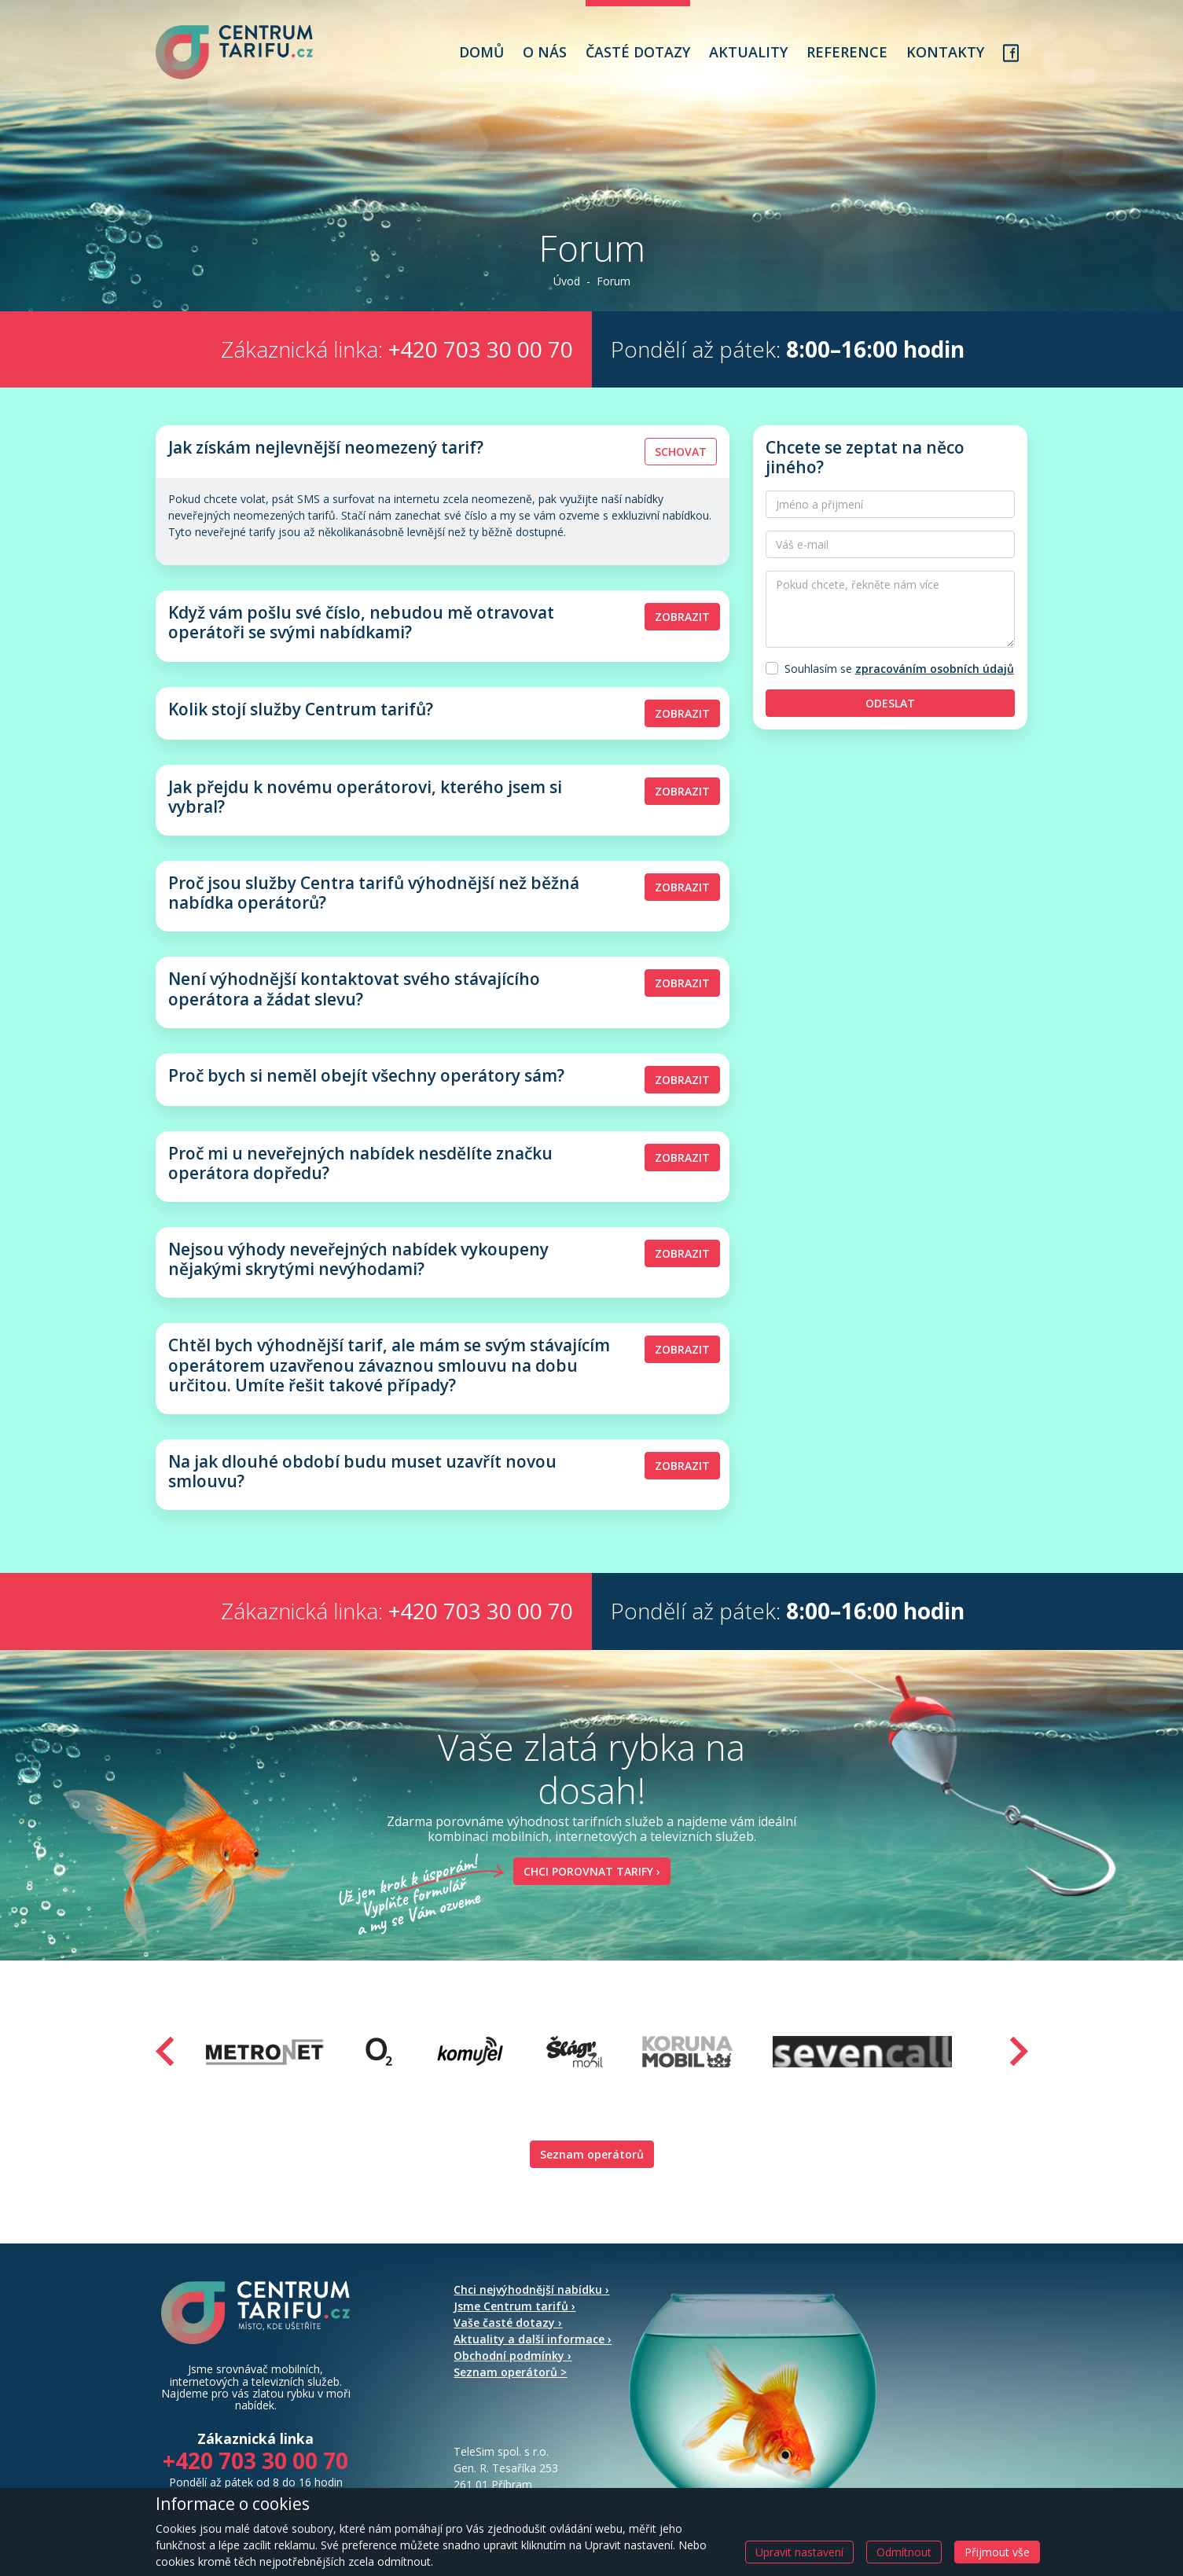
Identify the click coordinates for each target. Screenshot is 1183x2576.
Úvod (566, 281)
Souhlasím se (818, 668)
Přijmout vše (997, 2552)
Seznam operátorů (592, 2154)
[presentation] (165, 2051)
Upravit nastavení (799, 2552)
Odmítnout (903, 2552)
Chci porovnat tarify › (586, 1871)
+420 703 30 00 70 (480, 349)
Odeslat (890, 703)
